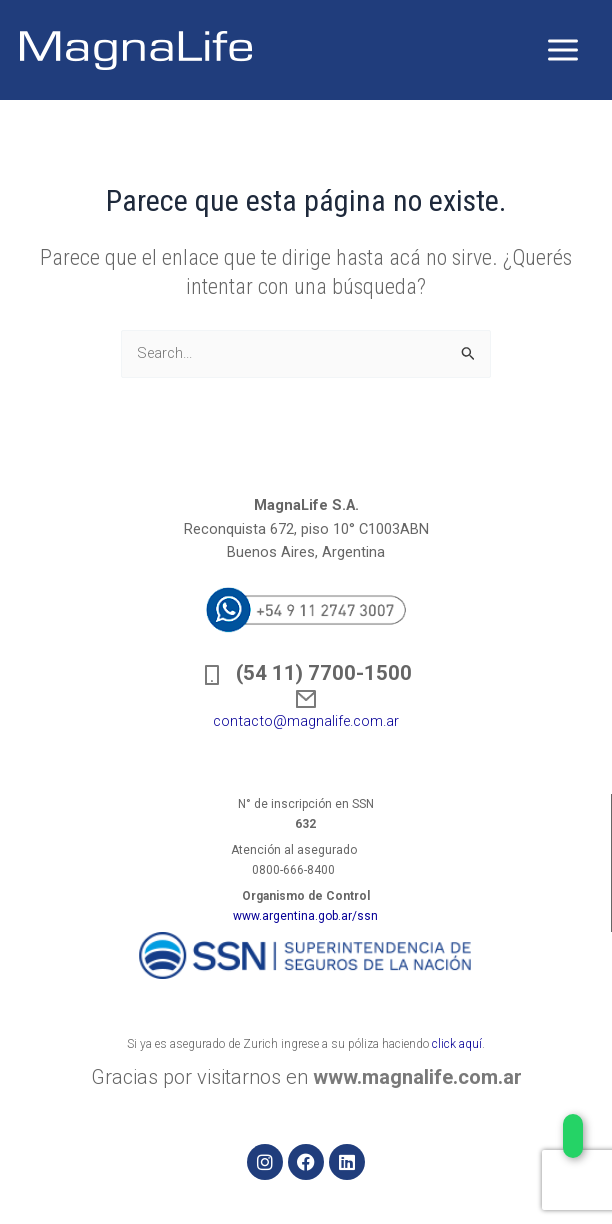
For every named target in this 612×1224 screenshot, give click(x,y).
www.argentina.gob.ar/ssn (305, 916)
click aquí (457, 1044)
